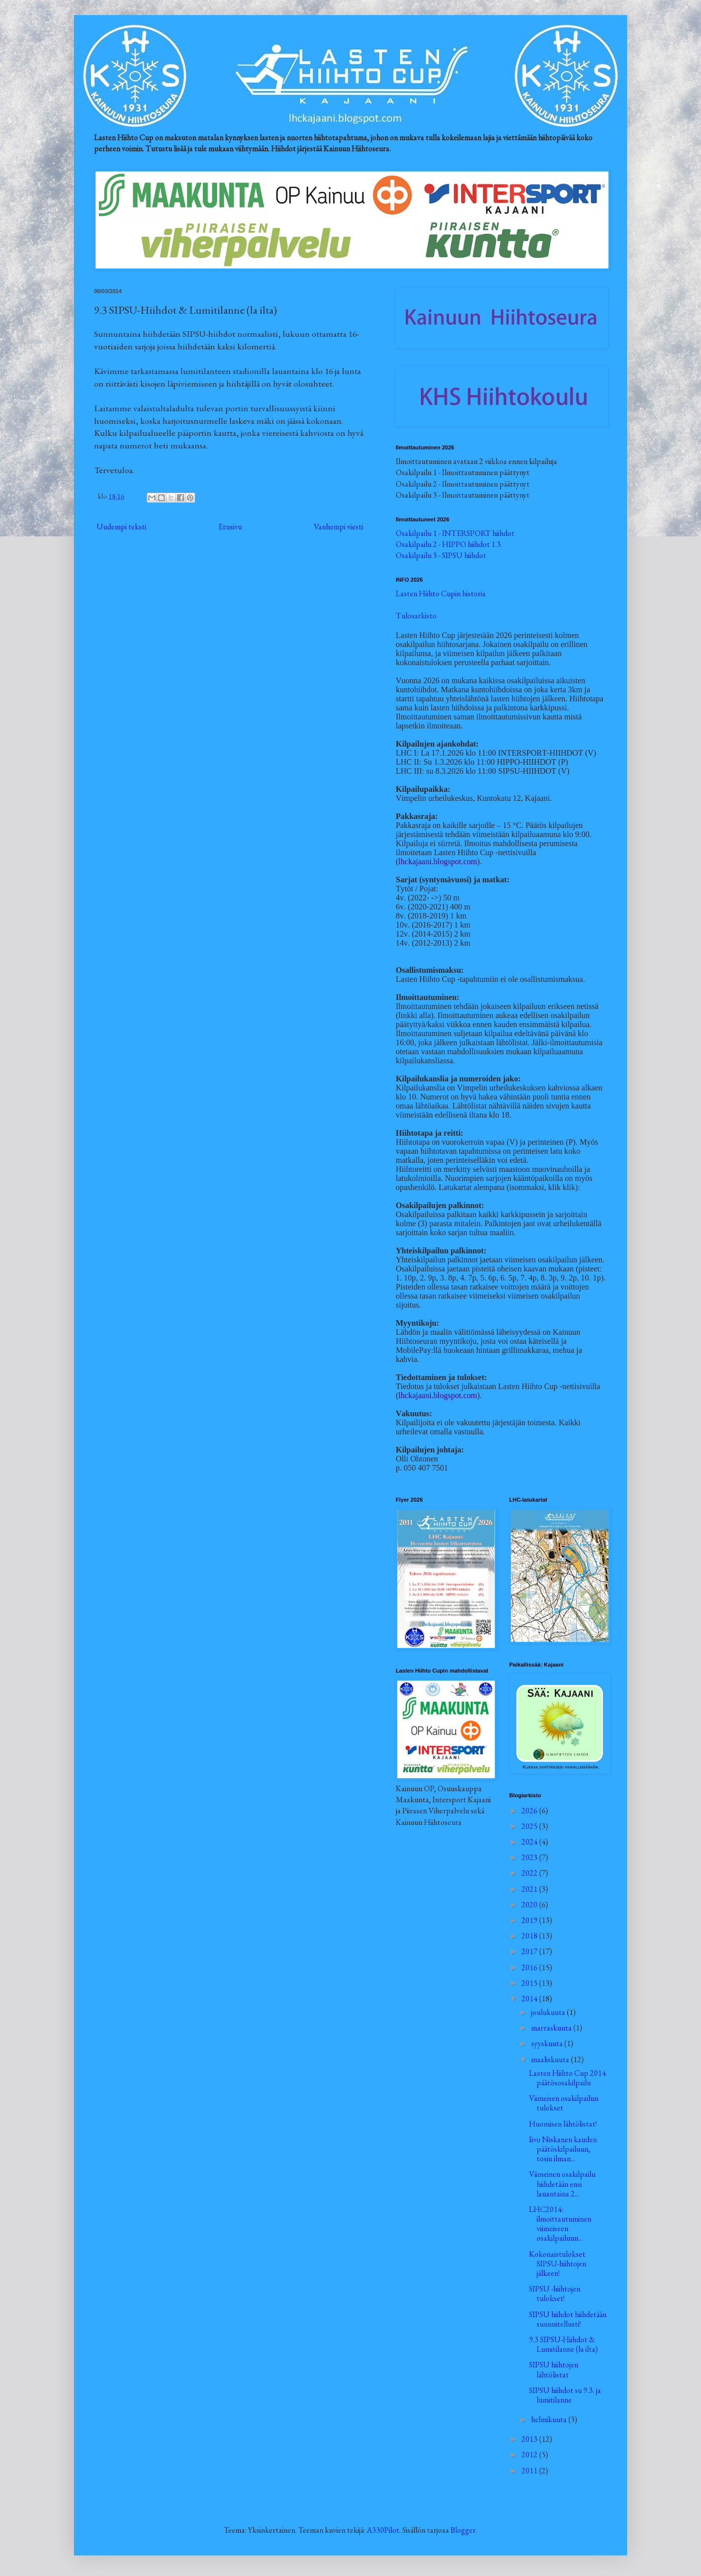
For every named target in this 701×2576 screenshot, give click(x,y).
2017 (530, 1951)
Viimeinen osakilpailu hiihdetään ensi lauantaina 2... (562, 2183)
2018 (530, 1935)
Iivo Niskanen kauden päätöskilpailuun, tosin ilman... (563, 2149)
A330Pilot (383, 2530)
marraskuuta (552, 2027)
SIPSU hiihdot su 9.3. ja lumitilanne (565, 2395)
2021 (530, 1889)
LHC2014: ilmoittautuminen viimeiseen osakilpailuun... (560, 2224)
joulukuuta (549, 2012)
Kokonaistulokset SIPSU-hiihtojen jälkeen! (557, 2263)
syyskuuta (547, 2043)
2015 (530, 1983)
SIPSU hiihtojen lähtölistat (553, 2369)
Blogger (463, 2530)
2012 (530, 2454)
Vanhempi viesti (338, 526)
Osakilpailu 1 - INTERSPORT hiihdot (455, 533)
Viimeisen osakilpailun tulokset (563, 2103)
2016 (530, 1967)
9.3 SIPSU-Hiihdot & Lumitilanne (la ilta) (563, 2344)
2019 (530, 1920)
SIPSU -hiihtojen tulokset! (554, 2293)
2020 (530, 1904)
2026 (530, 1810)
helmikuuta (549, 2419)
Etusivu (230, 526)
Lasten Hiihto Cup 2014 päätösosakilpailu (567, 2078)
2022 (530, 1873)
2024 (530, 1841)
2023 (530, 1857)
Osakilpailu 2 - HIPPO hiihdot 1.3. (449, 544)
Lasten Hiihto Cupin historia (441, 593)
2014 (530, 1998)
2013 (530, 2439)
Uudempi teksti (121, 526)
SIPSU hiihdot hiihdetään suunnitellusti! (567, 2319)
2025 (530, 1826)
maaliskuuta (551, 2059)
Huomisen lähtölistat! (563, 2124)
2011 (530, 2470)
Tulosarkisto (416, 615)
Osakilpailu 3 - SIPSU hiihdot (441, 555)
